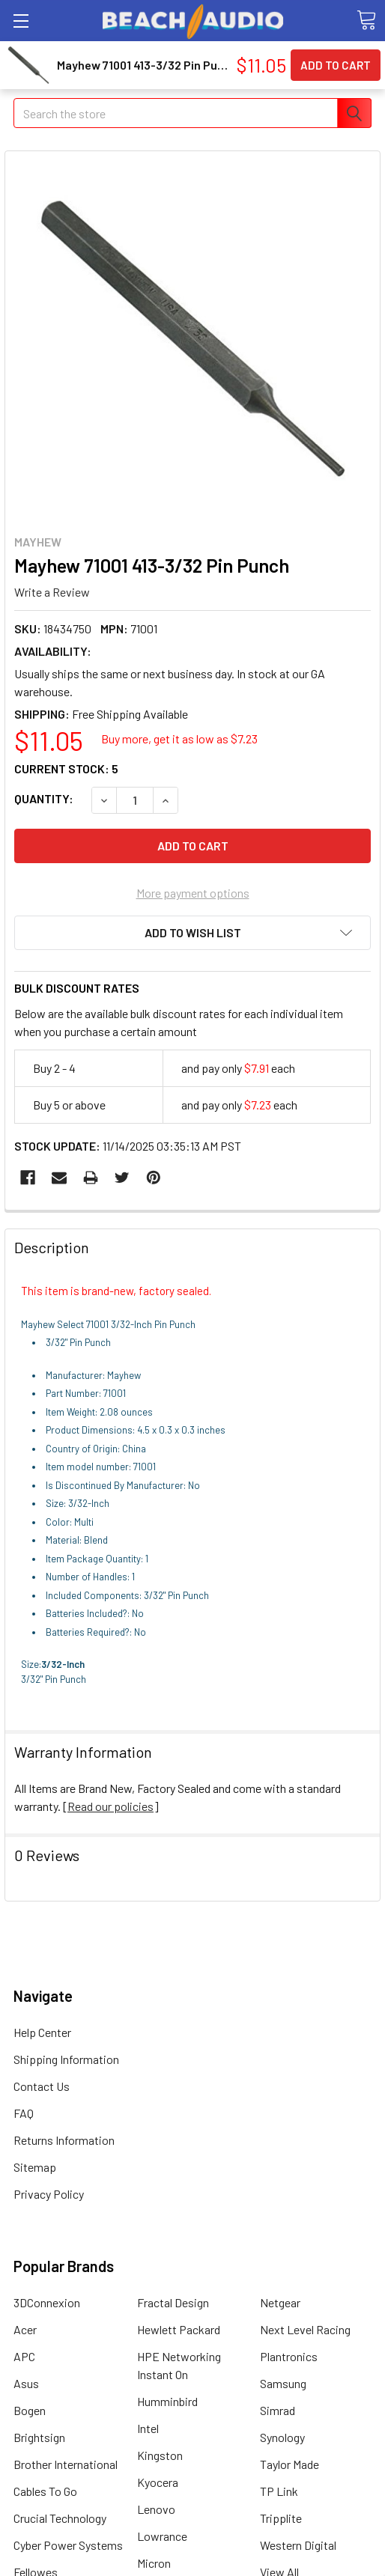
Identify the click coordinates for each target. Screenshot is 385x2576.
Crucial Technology (59, 2518)
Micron (154, 2563)
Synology (282, 2437)
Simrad (277, 2410)
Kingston (160, 2455)
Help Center (42, 2032)
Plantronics (289, 2356)
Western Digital (298, 2545)
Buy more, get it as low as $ (179, 738)
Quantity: (43, 798)
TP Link (279, 2491)
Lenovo (156, 2509)
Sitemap (34, 2167)
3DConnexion (46, 2302)
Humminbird (167, 2401)
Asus (26, 2383)
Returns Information (64, 2140)
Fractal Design (173, 2302)
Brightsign (39, 2437)
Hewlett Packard (178, 2329)
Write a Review (52, 592)
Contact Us (41, 2086)
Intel (148, 2428)
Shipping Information (66, 2059)
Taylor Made (289, 2464)
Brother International (65, 2464)
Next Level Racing (305, 2329)
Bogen (29, 2410)
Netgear (280, 2302)
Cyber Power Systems (68, 2545)
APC (24, 2356)
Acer (25, 2329)
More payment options (192, 893)
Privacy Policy (48, 2194)
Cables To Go (45, 2491)
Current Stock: (66, 768)
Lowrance (162, 2536)
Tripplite (281, 2518)
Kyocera (157, 2482)
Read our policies (110, 1806)
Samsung (283, 2383)
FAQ (23, 2113)
